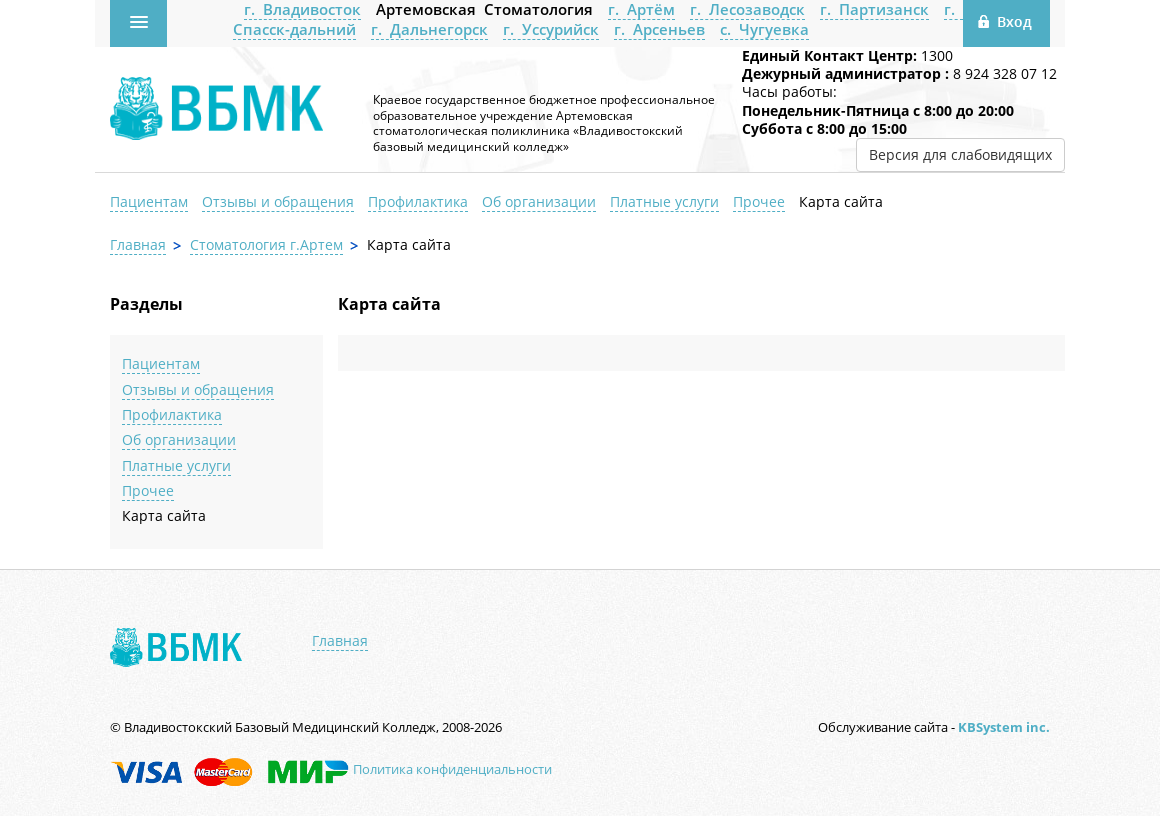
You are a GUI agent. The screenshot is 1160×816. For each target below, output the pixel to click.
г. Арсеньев (659, 29)
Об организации (539, 201)
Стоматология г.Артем (266, 244)
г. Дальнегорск (429, 29)
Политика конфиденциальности (452, 770)
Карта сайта (841, 201)
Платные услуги (664, 201)
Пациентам (149, 201)
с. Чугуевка (764, 29)
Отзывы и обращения (278, 201)
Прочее (759, 201)
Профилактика (418, 201)
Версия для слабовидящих (960, 154)
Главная (138, 244)
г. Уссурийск (551, 29)
